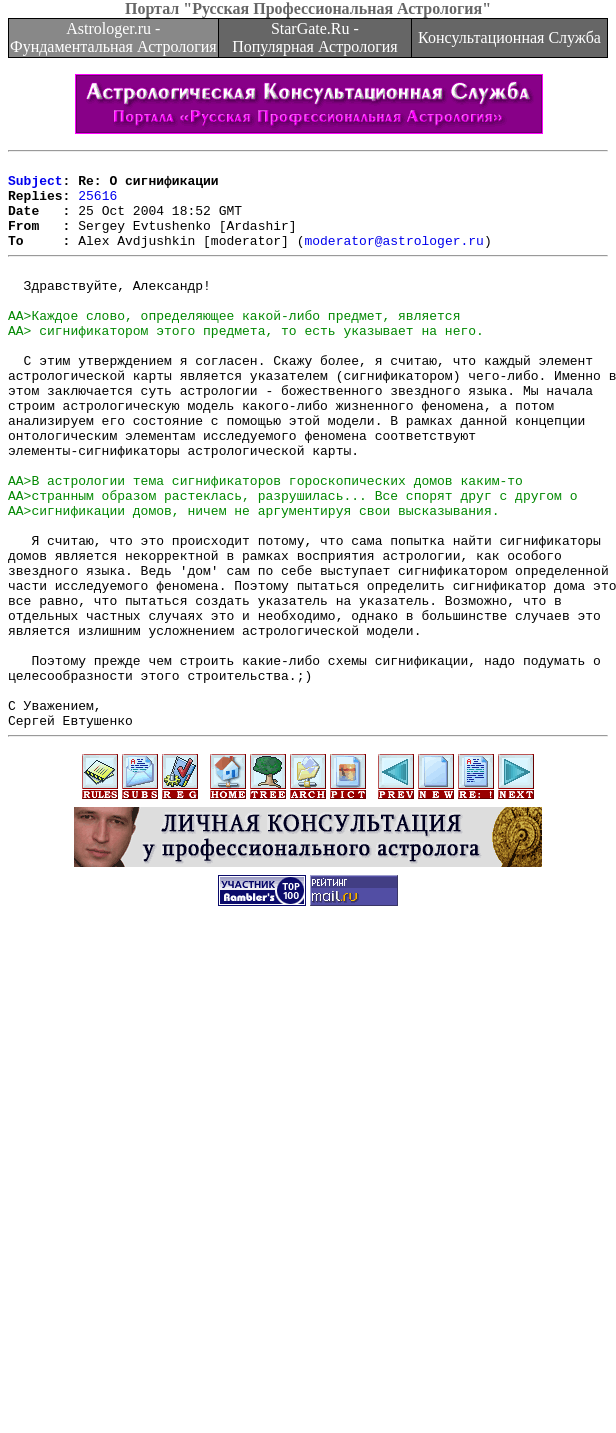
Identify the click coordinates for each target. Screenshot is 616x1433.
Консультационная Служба (509, 37)
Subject (35, 186)
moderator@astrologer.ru (393, 258)
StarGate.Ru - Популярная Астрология (314, 37)
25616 (97, 204)
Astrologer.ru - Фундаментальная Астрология (113, 37)
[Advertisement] (200, 1231)
